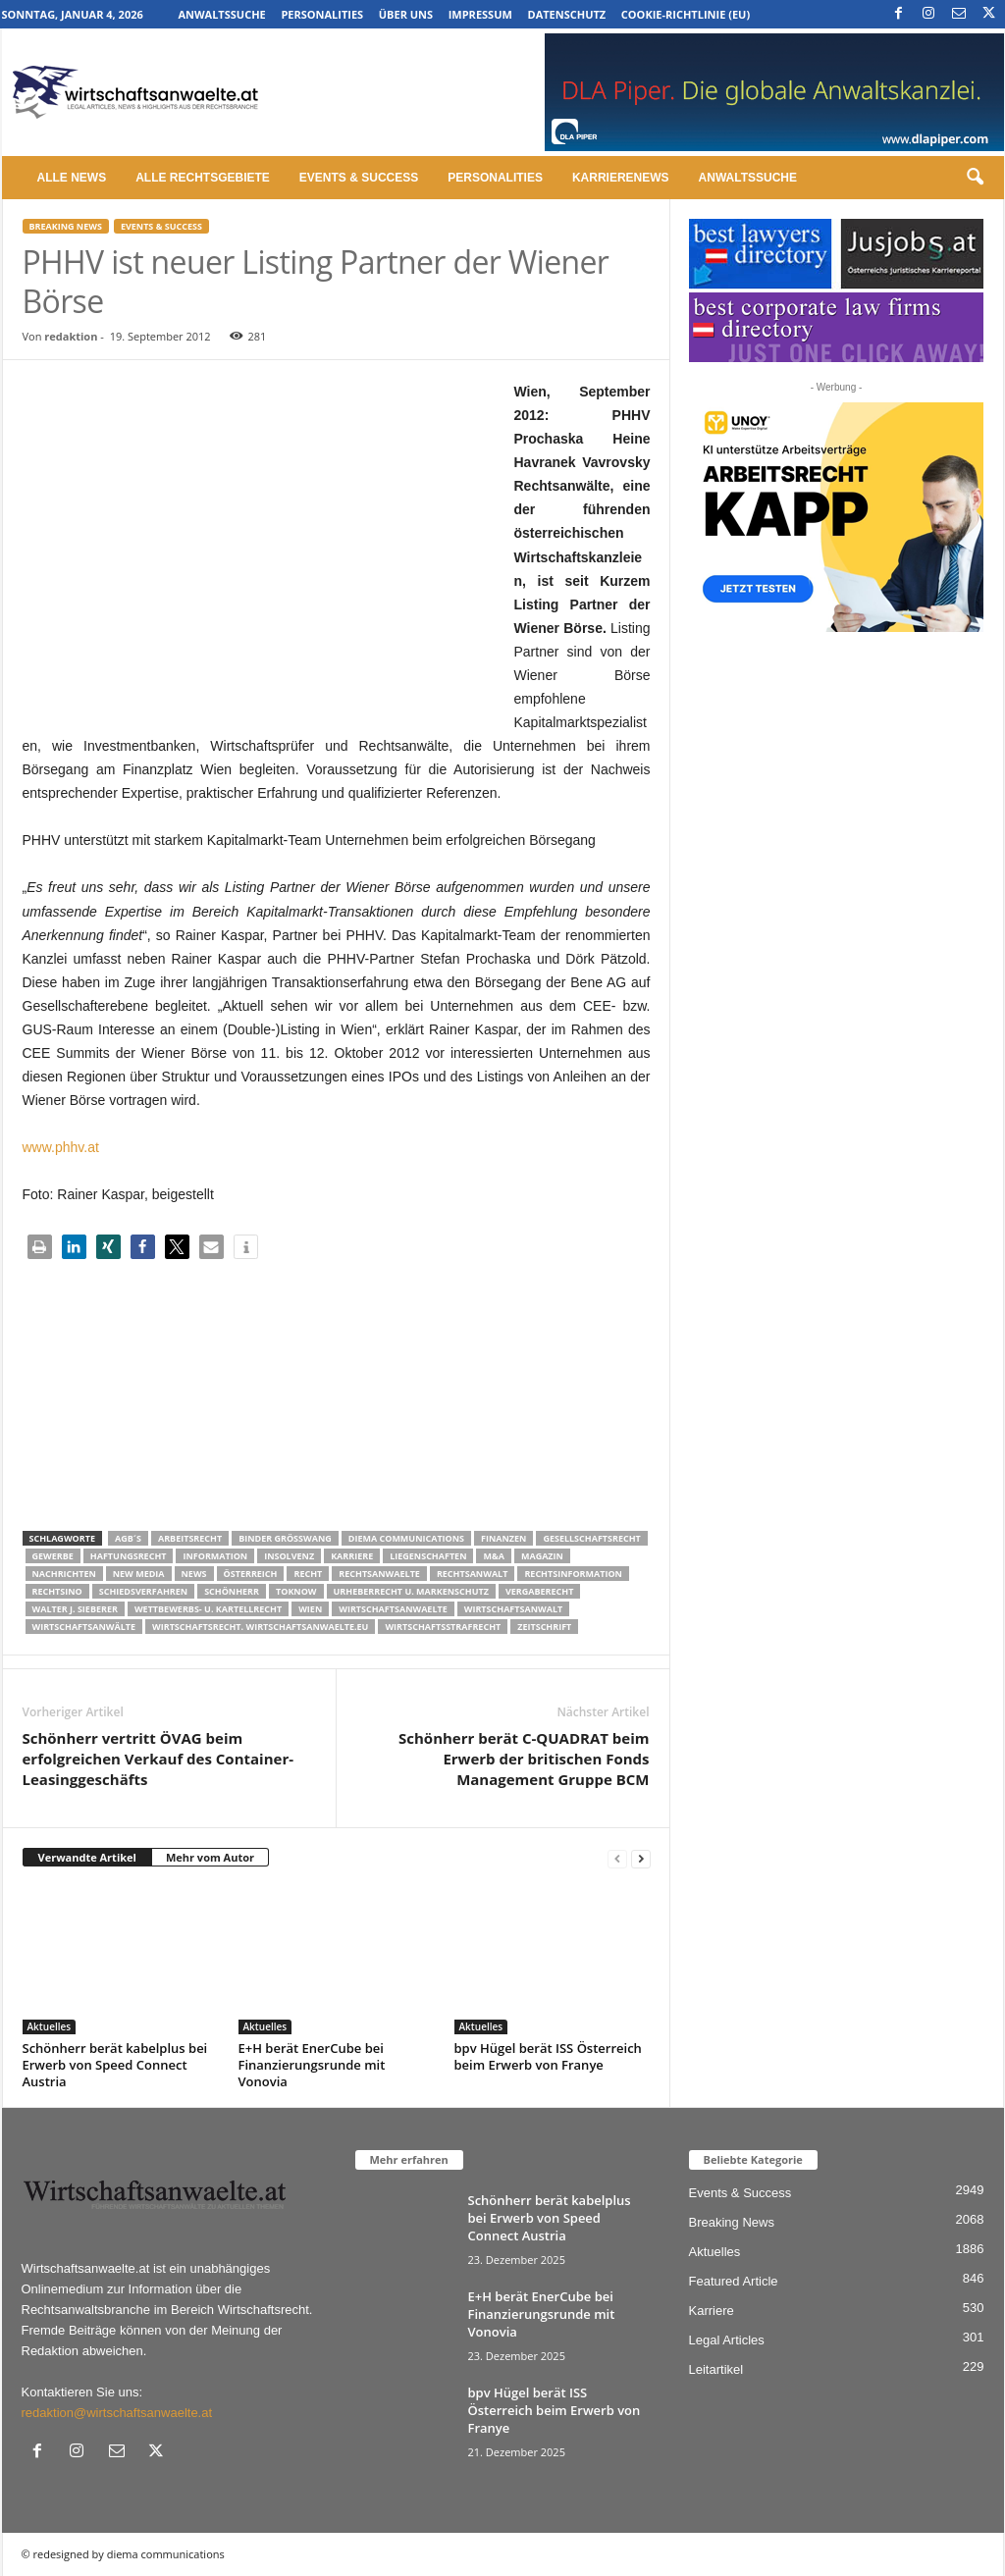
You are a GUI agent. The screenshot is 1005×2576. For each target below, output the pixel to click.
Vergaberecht (539, 1591)
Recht (307, 1573)
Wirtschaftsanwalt (513, 1609)
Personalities (322, 14)
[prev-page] (617, 1858)
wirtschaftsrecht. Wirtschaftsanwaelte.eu (260, 1626)
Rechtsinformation (572, 1573)
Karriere (352, 1556)
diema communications (406, 1538)
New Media (139, 1573)
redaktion (70, 336)
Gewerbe (53, 1556)
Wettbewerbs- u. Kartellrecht (208, 1609)
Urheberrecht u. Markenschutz (411, 1591)
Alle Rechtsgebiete (202, 177)
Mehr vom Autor (210, 1857)
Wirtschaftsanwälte (84, 1626)
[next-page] (641, 1858)
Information (215, 1556)
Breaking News (65, 226)
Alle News (72, 177)
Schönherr (231, 1591)
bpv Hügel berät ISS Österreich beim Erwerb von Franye (548, 2056)
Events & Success (358, 177)
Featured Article (733, 2281)
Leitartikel (716, 2369)
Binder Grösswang (285, 1538)
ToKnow (296, 1591)
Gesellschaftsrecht (591, 1538)
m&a (493, 1556)
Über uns (406, 14)
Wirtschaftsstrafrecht (443, 1626)
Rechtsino (57, 1591)
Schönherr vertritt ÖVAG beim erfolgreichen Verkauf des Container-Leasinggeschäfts (158, 1758)
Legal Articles (727, 2340)
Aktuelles (49, 2026)
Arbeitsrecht (190, 1538)
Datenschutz (566, 14)
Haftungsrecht (128, 1556)
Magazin (542, 1556)
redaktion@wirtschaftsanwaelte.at (117, 2412)
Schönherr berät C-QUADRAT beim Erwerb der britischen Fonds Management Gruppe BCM (523, 1758)
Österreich (251, 1573)
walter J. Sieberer (75, 1609)
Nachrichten (64, 1573)
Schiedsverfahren (143, 1591)
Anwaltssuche (221, 14)
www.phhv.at (61, 1147)
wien (310, 1609)
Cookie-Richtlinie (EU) (685, 14)
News (194, 1573)
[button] (974, 177)
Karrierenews (620, 177)
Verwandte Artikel (87, 1857)
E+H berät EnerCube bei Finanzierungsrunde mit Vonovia (312, 2064)
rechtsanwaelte (379, 1573)
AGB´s (128, 1538)
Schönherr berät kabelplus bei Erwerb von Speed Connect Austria (115, 2064)
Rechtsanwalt (472, 1573)
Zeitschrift (544, 1626)
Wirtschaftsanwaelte (393, 1609)
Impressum (480, 14)
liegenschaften (428, 1556)
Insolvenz (289, 1556)
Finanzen (503, 1538)
